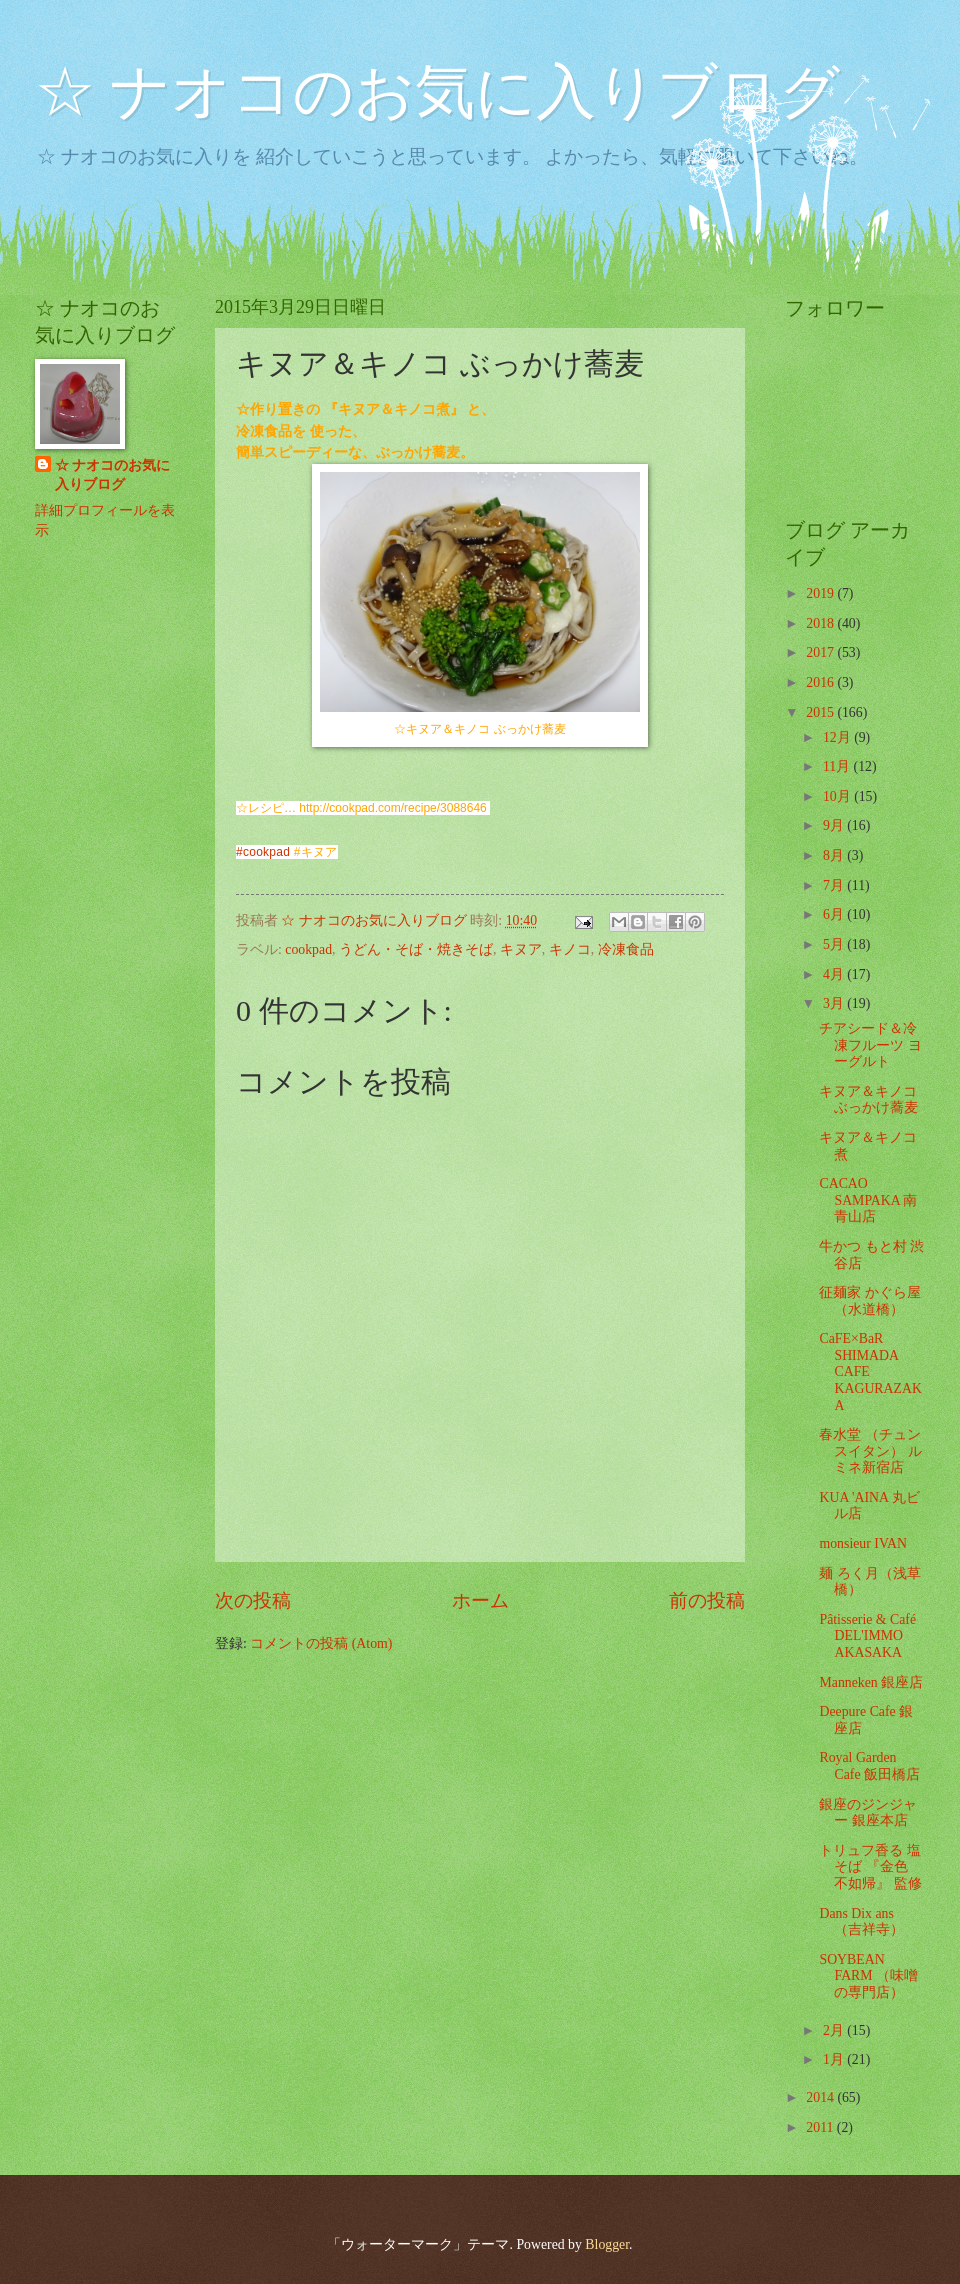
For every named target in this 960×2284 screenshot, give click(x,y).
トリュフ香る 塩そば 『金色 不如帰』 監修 (870, 1867)
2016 (821, 682)
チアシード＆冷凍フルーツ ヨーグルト (870, 1045)
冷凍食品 (626, 949)
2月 (835, 2030)
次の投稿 (253, 1600)
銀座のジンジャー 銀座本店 (868, 1813)
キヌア (521, 949)
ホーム (480, 1600)
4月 (835, 974)
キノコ (570, 949)
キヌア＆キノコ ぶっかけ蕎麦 (868, 1100)
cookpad (308, 949)
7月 (835, 885)
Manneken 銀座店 (871, 1682)
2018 (821, 623)
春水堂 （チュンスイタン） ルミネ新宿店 (870, 1451)
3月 (835, 1003)
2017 (821, 652)
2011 (821, 2127)
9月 (835, 825)
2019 (821, 593)
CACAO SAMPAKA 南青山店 (868, 1200)
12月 (838, 737)
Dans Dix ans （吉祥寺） (861, 1922)
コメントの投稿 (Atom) (321, 1643)
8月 (835, 855)
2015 (821, 712)
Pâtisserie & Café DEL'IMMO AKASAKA (867, 1636)
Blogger (607, 2244)
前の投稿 (707, 1600)
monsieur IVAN (863, 1543)
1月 (835, 2059)
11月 (838, 766)
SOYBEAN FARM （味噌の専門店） (868, 1976)
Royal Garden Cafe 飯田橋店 (869, 1766)
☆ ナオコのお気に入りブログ (437, 92)
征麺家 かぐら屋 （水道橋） (869, 1301)
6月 (835, 914)
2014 (821, 2097)
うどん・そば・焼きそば (416, 949)
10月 (838, 796)
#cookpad (263, 852)
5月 (835, 944)
